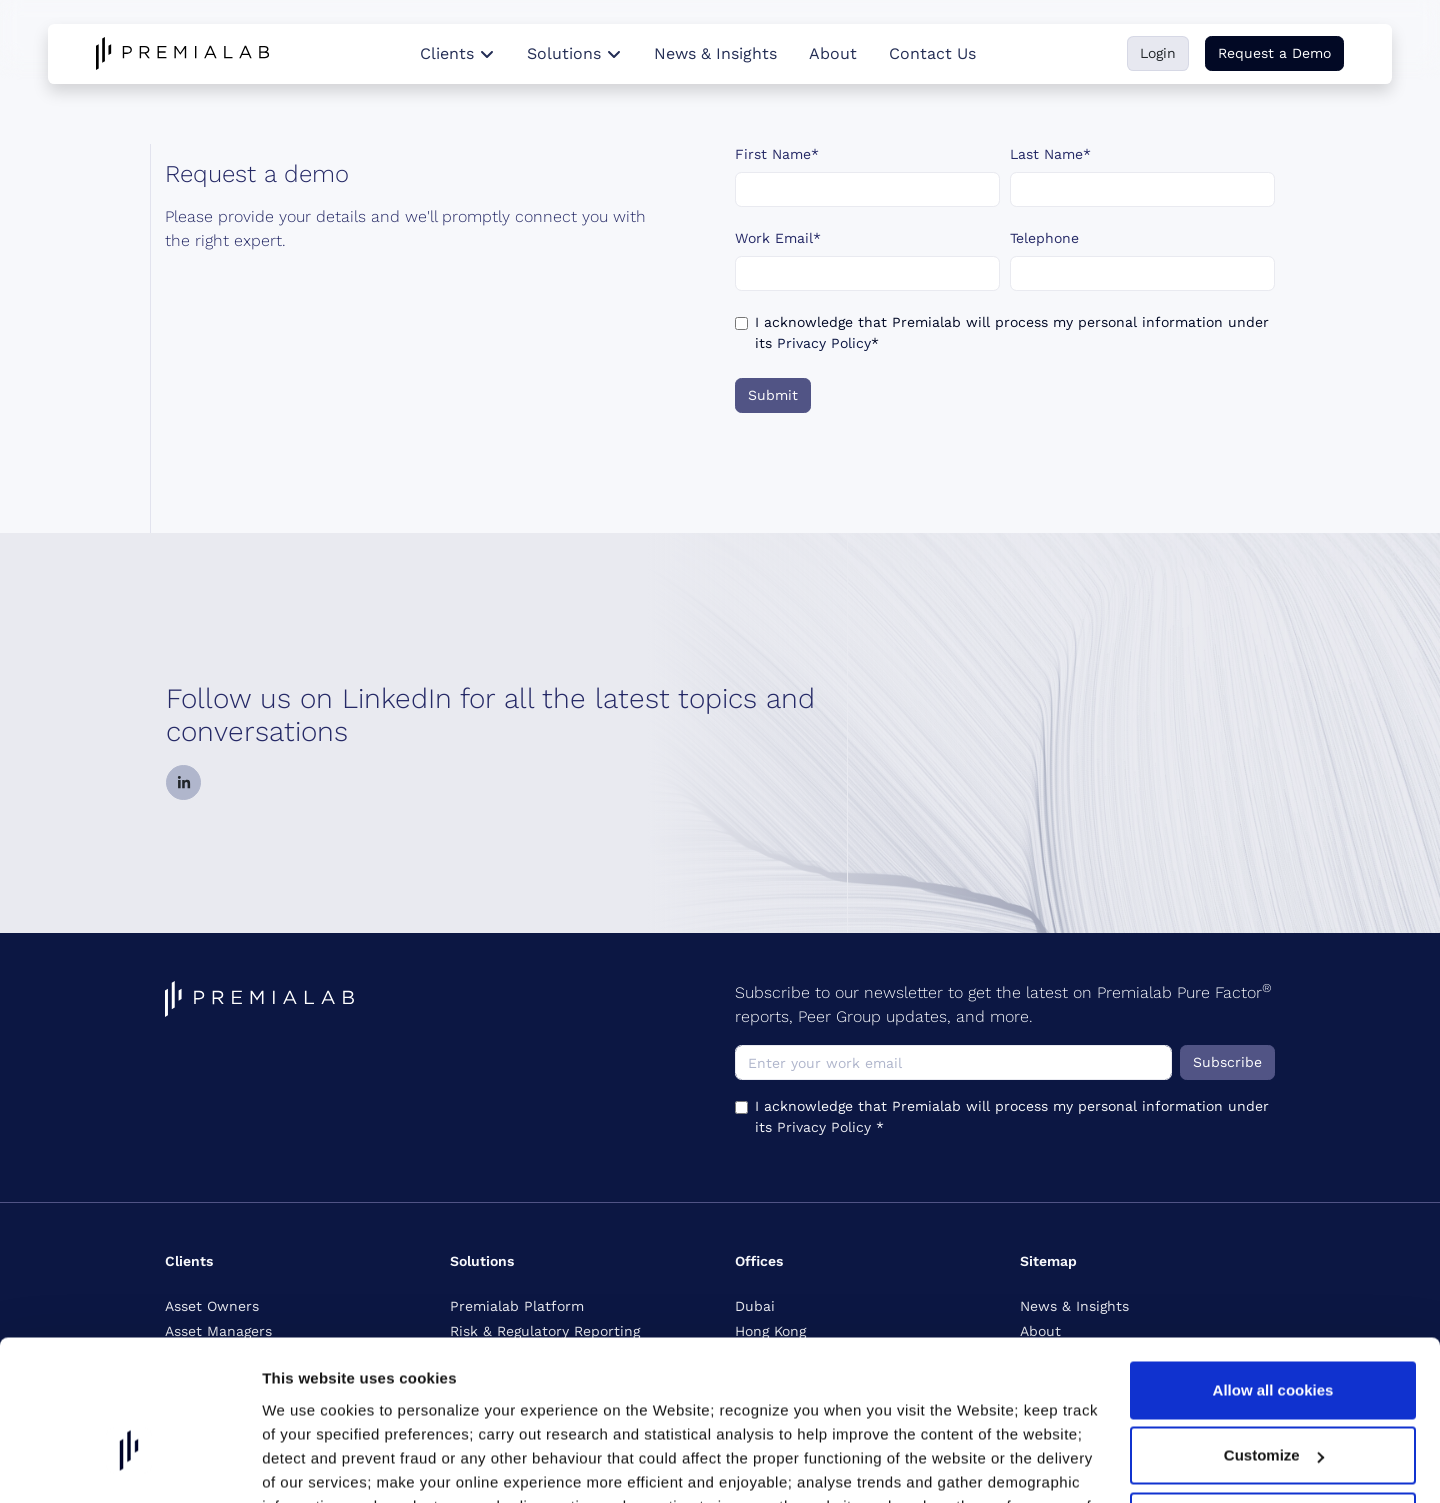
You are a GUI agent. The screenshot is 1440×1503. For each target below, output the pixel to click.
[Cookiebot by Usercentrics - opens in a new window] (129, 1479)
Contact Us (932, 53)
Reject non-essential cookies (1273, 1413)
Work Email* (778, 238)
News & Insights (715, 53)
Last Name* (1050, 154)
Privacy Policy (824, 343)
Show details (308, 1478)
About (833, 53)
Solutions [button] (574, 53)
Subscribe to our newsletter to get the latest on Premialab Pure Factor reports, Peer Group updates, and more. (1003, 1003)
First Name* (777, 154)
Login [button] (1158, 53)
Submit (773, 395)
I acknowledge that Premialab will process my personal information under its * (1012, 332)
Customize (1274, 1348)
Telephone (1044, 238)
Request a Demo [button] (1274, 53)
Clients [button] (457, 53)
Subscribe (1227, 1062)
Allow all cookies (1273, 1282)
